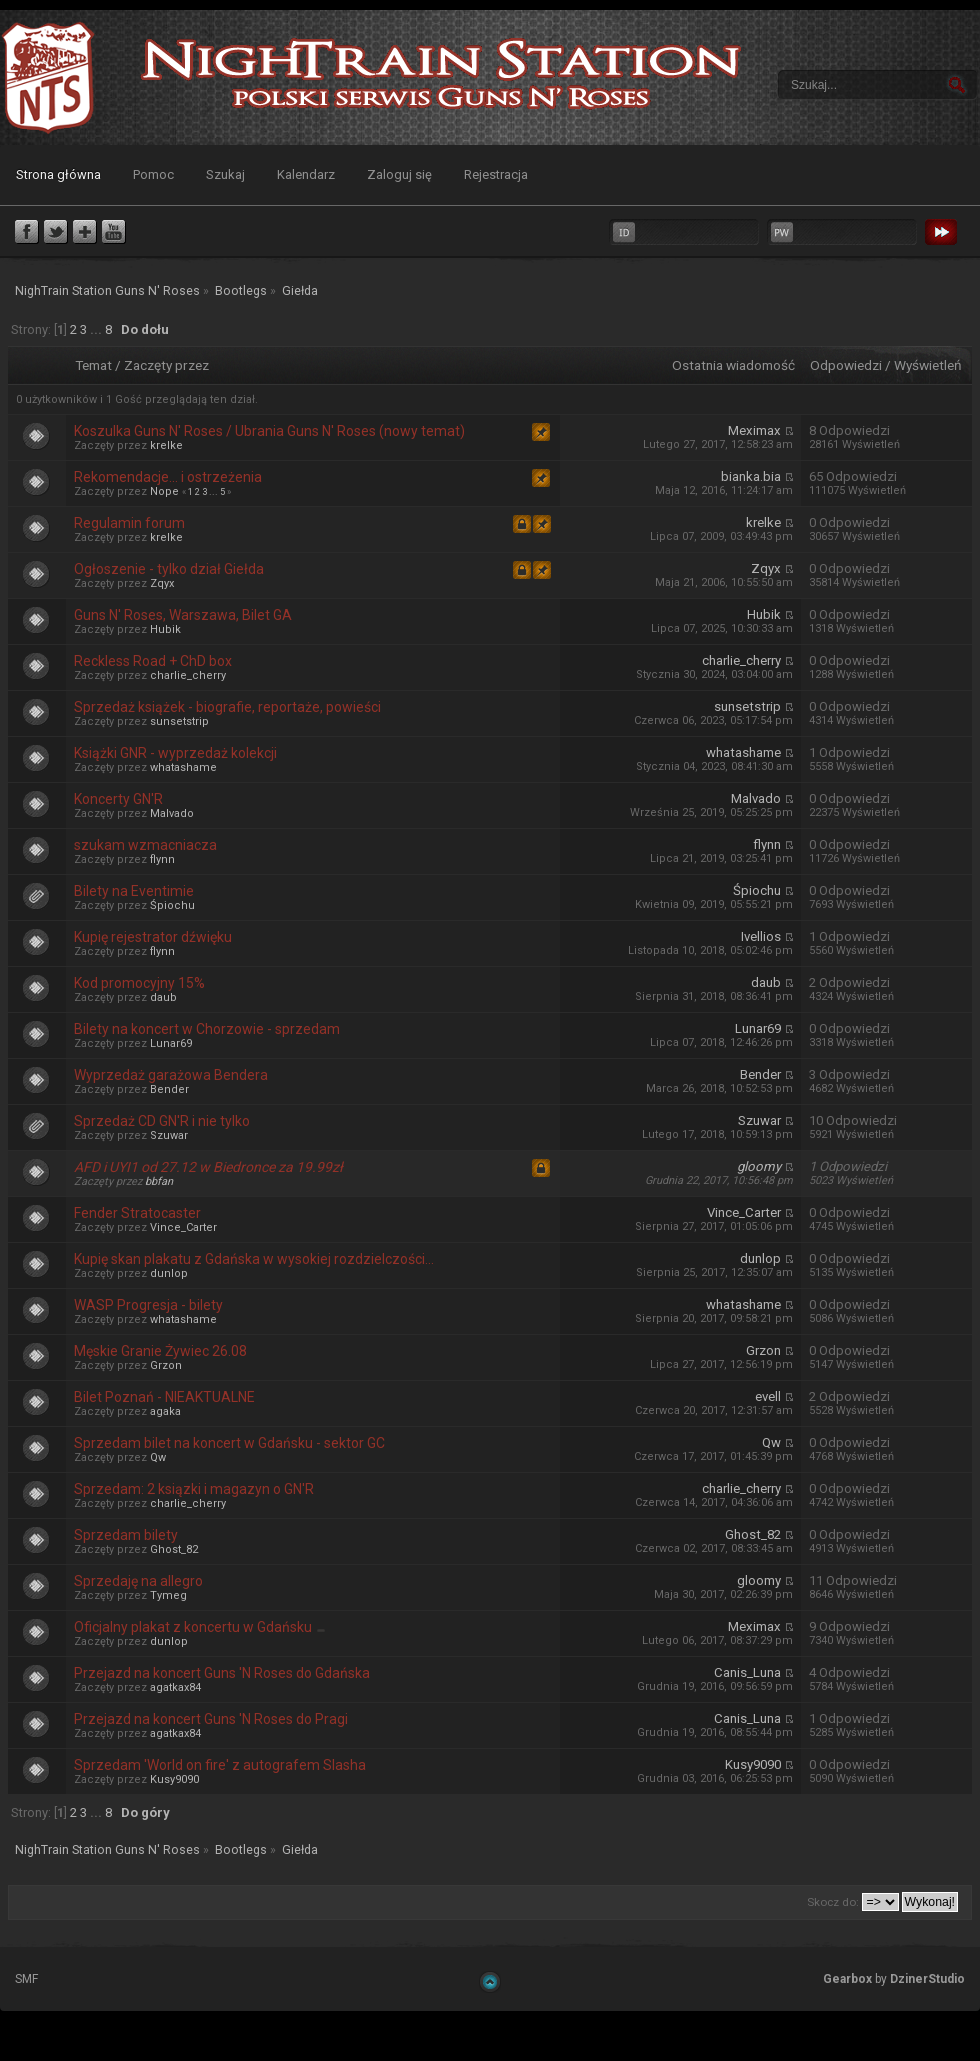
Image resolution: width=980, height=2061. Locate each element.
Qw (158, 1457)
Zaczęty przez (166, 365)
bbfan (159, 1181)
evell (768, 1396)
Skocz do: (833, 1902)
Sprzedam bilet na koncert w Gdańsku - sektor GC (229, 1443)
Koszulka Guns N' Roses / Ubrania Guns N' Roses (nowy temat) (269, 431)
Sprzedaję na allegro (138, 1581)
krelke (166, 445)
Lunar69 (171, 1043)
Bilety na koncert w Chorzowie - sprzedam (207, 1029)
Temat (93, 365)
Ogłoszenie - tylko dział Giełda (169, 569)
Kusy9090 (174, 1779)
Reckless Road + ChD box (153, 661)
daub (163, 997)
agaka (165, 1411)
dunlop (169, 1273)
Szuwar (169, 1135)
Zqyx (162, 583)
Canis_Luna (747, 1672)
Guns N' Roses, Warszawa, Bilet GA (183, 615)
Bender (169, 1089)
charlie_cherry (188, 675)
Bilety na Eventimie (134, 891)
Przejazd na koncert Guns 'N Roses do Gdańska (222, 1673)
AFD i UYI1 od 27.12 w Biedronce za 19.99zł (208, 1167)
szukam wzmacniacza (145, 845)
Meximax (754, 430)
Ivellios (761, 936)
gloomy (759, 1166)
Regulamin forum (129, 523)
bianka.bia (751, 476)
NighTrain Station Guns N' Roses (48, 77)
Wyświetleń (928, 365)
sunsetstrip (179, 721)
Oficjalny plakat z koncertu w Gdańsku (193, 1627)
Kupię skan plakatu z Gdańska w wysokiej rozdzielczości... (254, 1259)
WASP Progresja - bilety (148, 1305)
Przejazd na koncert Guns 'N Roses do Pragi (211, 1719)
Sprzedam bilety (126, 1535)
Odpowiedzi (846, 365)
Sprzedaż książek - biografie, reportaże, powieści (227, 707)
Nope (164, 491)
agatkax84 (175, 1687)
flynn (162, 859)
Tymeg (168, 1595)
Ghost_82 (174, 1549)
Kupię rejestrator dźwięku (153, 937)
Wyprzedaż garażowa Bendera (171, 1075)
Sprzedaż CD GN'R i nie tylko (162, 1121)
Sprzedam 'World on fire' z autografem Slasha (220, 1765)
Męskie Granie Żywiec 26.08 (160, 1351)
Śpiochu (172, 905)
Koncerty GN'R (118, 799)
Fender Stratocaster (137, 1213)
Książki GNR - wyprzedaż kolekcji (175, 753)
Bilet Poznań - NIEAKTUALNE (164, 1397)
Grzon (166, 1365)
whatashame (183, 767)
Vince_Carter (183, 1227)
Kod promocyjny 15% (139, 983)
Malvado (172, 813)
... (97, 329)
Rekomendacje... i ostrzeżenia (168, 477)
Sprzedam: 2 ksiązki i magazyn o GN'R (194, 1489)
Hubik (165, 629)
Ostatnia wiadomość (733, 365)
